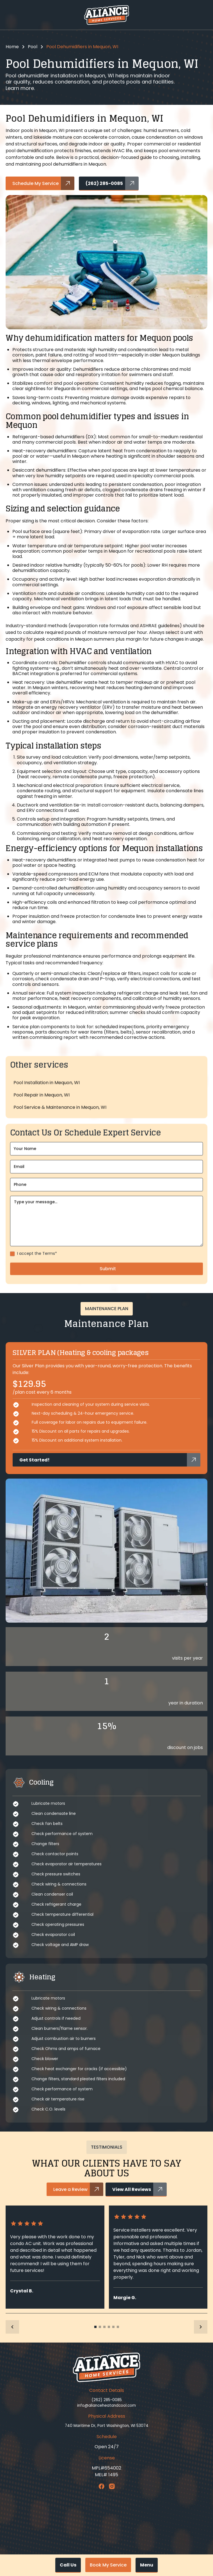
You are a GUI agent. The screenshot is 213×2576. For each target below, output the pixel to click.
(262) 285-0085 (106, 2400)
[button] (147, 2565)
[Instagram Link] (111, 2486)
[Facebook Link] (101, 2486)
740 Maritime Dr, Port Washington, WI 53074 (106, 2425)
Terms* (49, 1279)
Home (12, 46)
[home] (106, 14)
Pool (32, 46)
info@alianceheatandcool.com (106, 2405)
